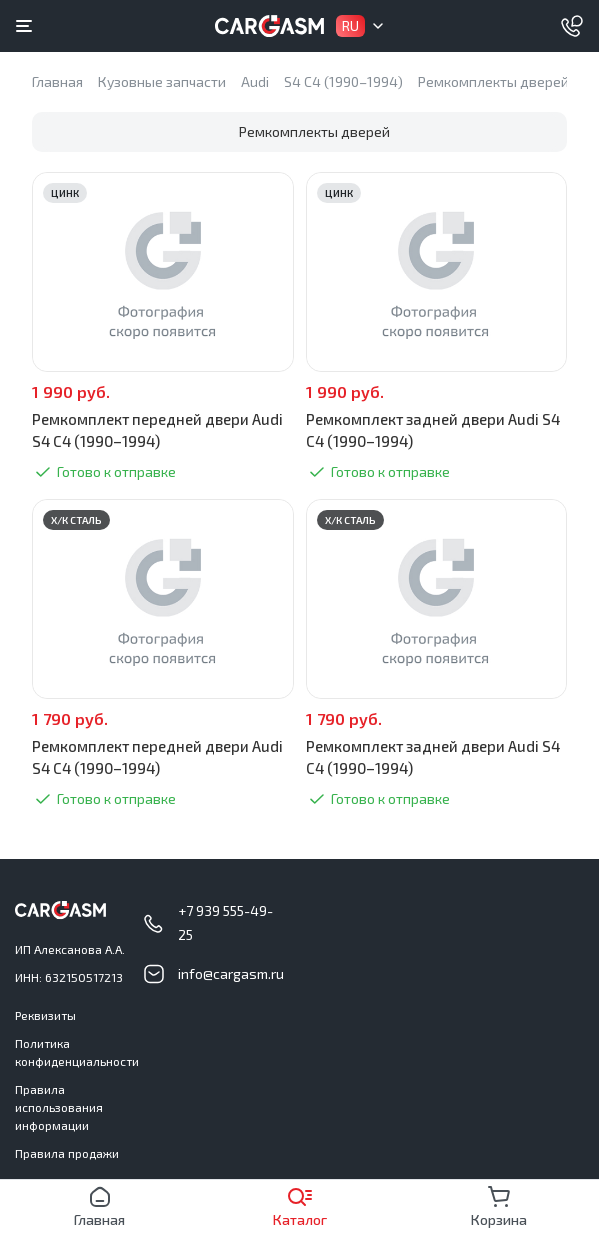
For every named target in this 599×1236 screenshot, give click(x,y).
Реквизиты (45, 1015)
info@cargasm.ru (231, 973)
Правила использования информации (59, 1107)
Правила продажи (67, 1153)
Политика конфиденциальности (77, 1052)
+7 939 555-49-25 (225, 922)
